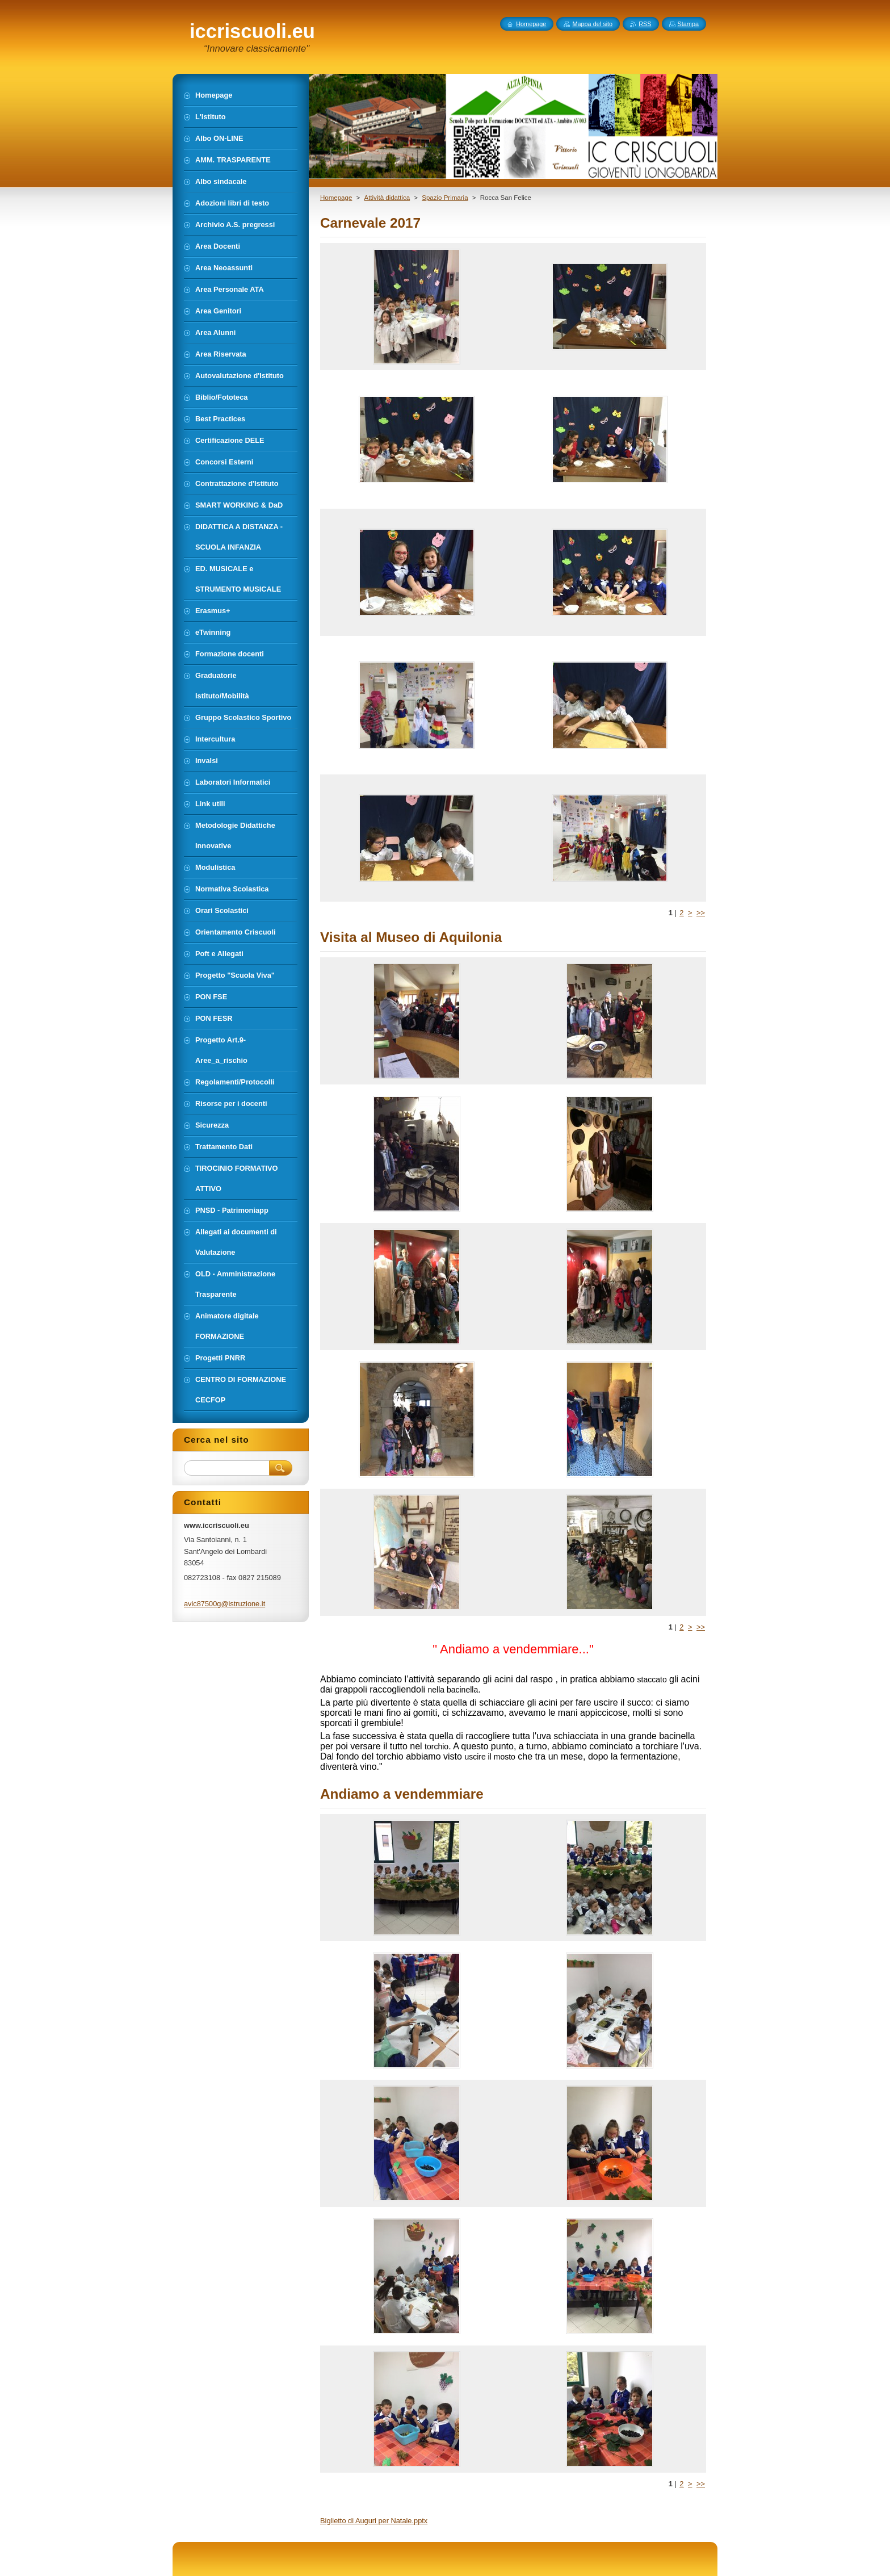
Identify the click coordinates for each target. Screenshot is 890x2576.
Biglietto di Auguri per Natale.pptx (373, 2520)
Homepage (336, 197)
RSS (645, 23)
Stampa (688, 23)
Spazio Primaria (445, 197)
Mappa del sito (592, 23)
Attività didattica (387, 197)
